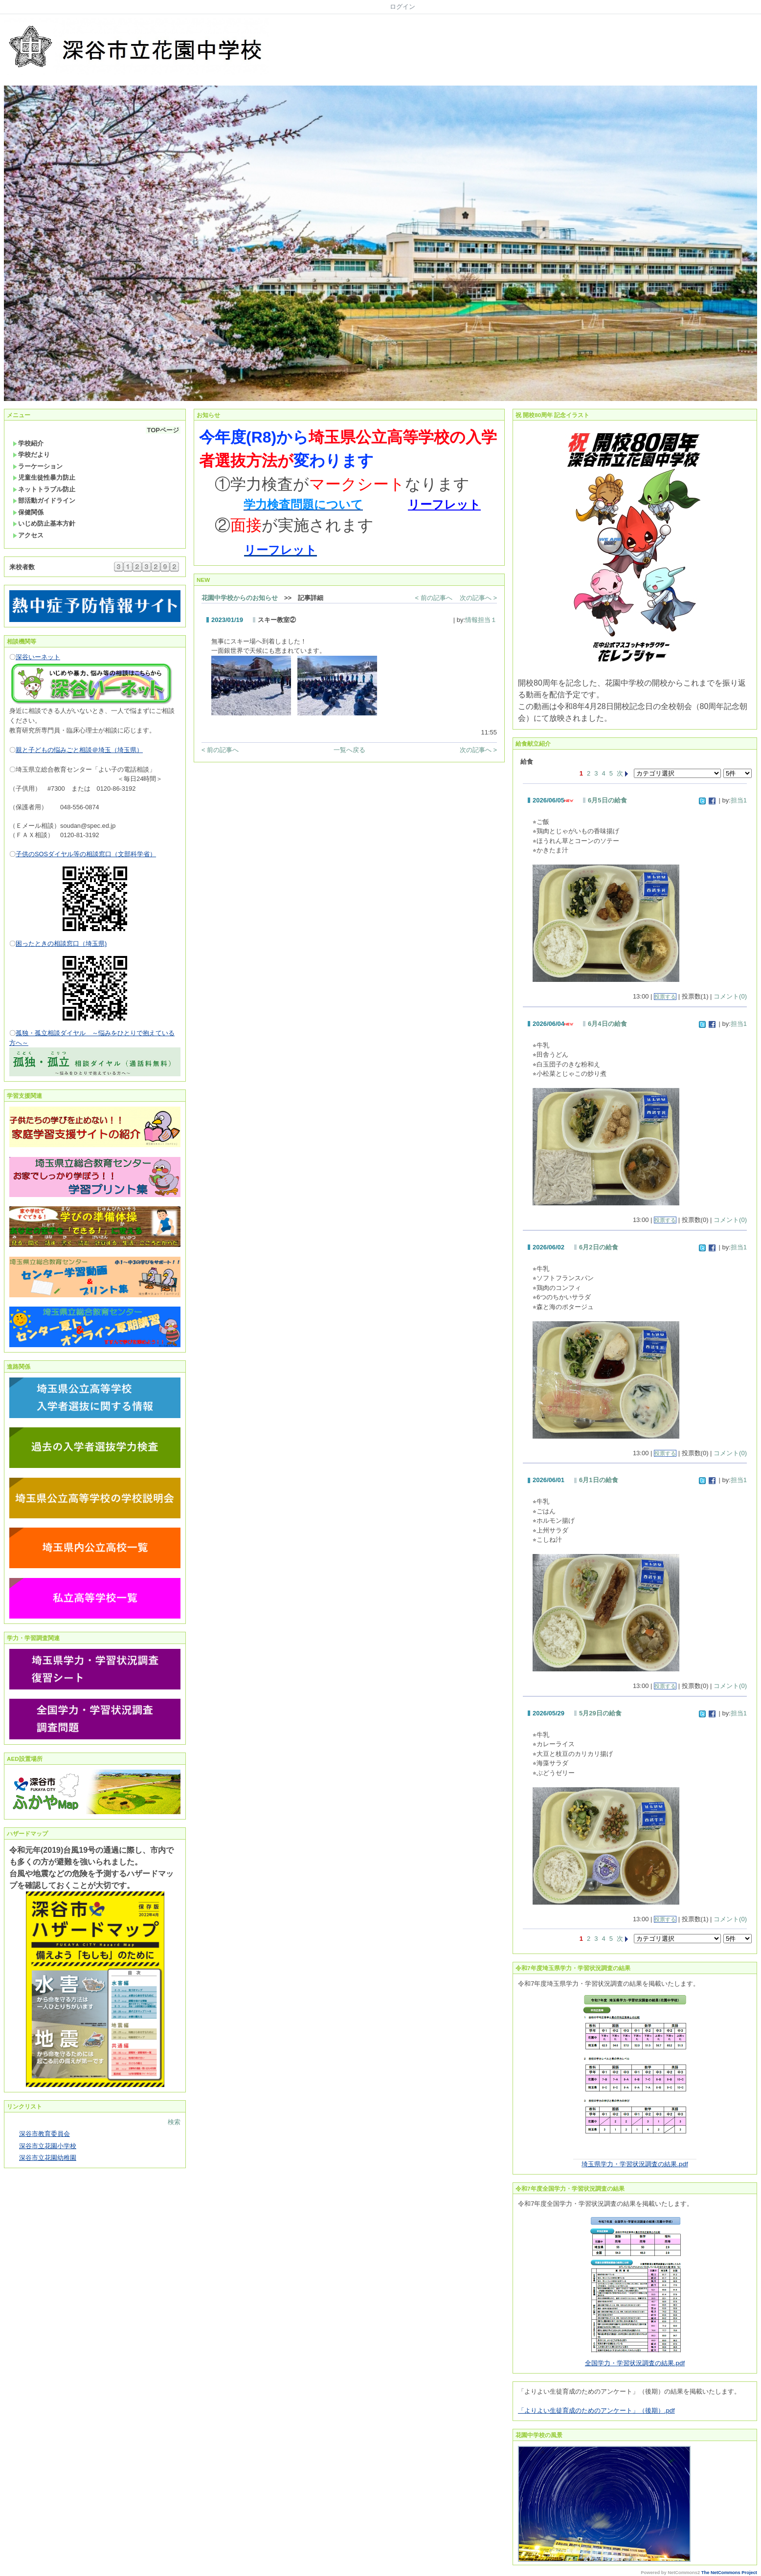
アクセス (28, 535)
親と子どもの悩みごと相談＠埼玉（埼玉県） (79, 750)
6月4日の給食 (607, 1023)
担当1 (739, 800)
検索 (174, 2122)
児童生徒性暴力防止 (44, 477)
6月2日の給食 (598, 1247)
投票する (665, 996)
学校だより (31, 454)
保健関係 (28, 512)
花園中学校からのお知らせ (239, 597)
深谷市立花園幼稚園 (47, 2157)
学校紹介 (28, 443)
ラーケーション (38, 466)
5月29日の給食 (600, 1713)
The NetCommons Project (729, 2572)
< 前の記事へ (433, 597)
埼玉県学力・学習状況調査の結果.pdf (635, 2164)
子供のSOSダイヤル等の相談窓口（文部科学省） (86, 854)
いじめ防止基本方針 (44, 523)
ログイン (402, 6)
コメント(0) (730, 996)
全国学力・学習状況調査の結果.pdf (635, 2363)
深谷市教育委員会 (44, 2133)
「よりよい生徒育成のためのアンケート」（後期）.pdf (596, 2410)
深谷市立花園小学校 (47, 2146)
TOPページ (163, 430)
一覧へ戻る (349, 750)
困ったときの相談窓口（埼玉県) (61, 943)
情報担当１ (481, 619)
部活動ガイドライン (44, 500)
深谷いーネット (38, 657)
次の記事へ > (478, 597)
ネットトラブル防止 (44, 489)
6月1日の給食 (598, 1480)
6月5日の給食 (607, 800)
